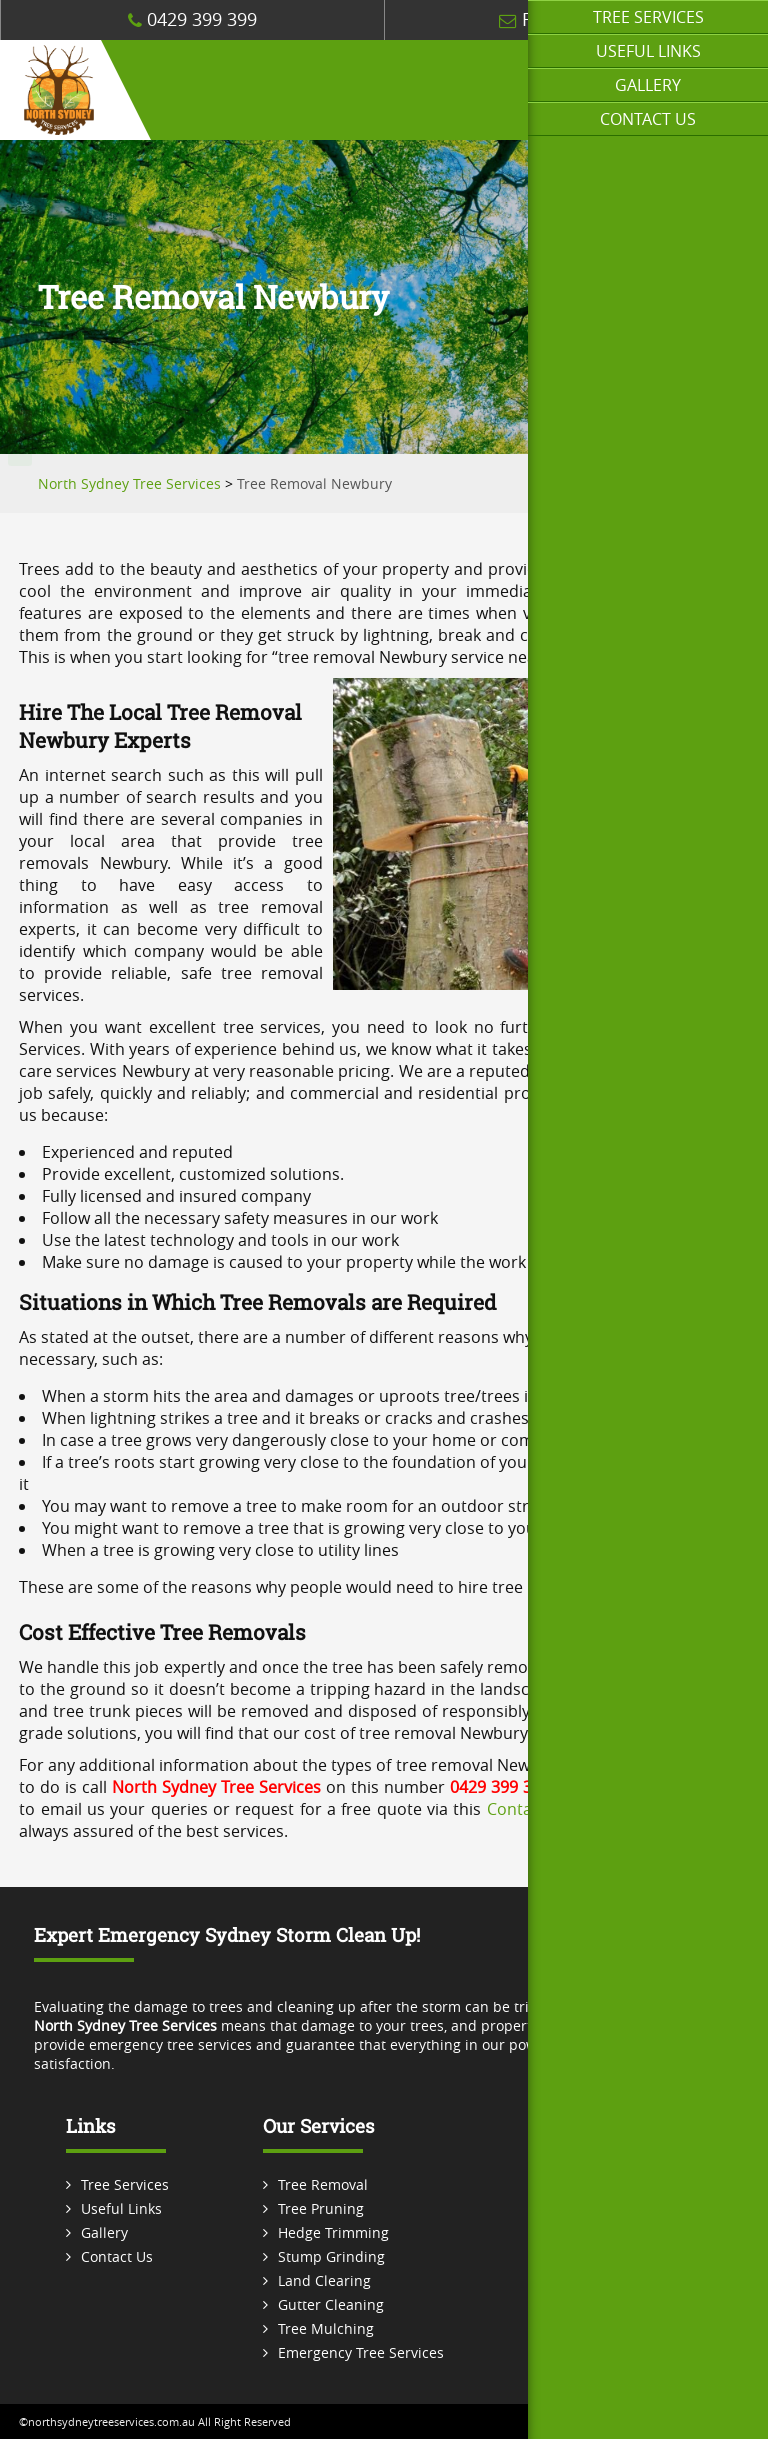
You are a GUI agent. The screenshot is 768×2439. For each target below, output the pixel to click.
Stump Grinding (331, 2256)
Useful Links (648, 51)
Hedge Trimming (333, 2232)
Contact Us (648, 119)
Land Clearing (324, 2280)
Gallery (648, 85)
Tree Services (648, 17)
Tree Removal (323, 2184)
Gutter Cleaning (331, 2304)
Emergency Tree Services (361, 2352)
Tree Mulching (326, 2328)
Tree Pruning (321, 2208)
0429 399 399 (192, 19)
